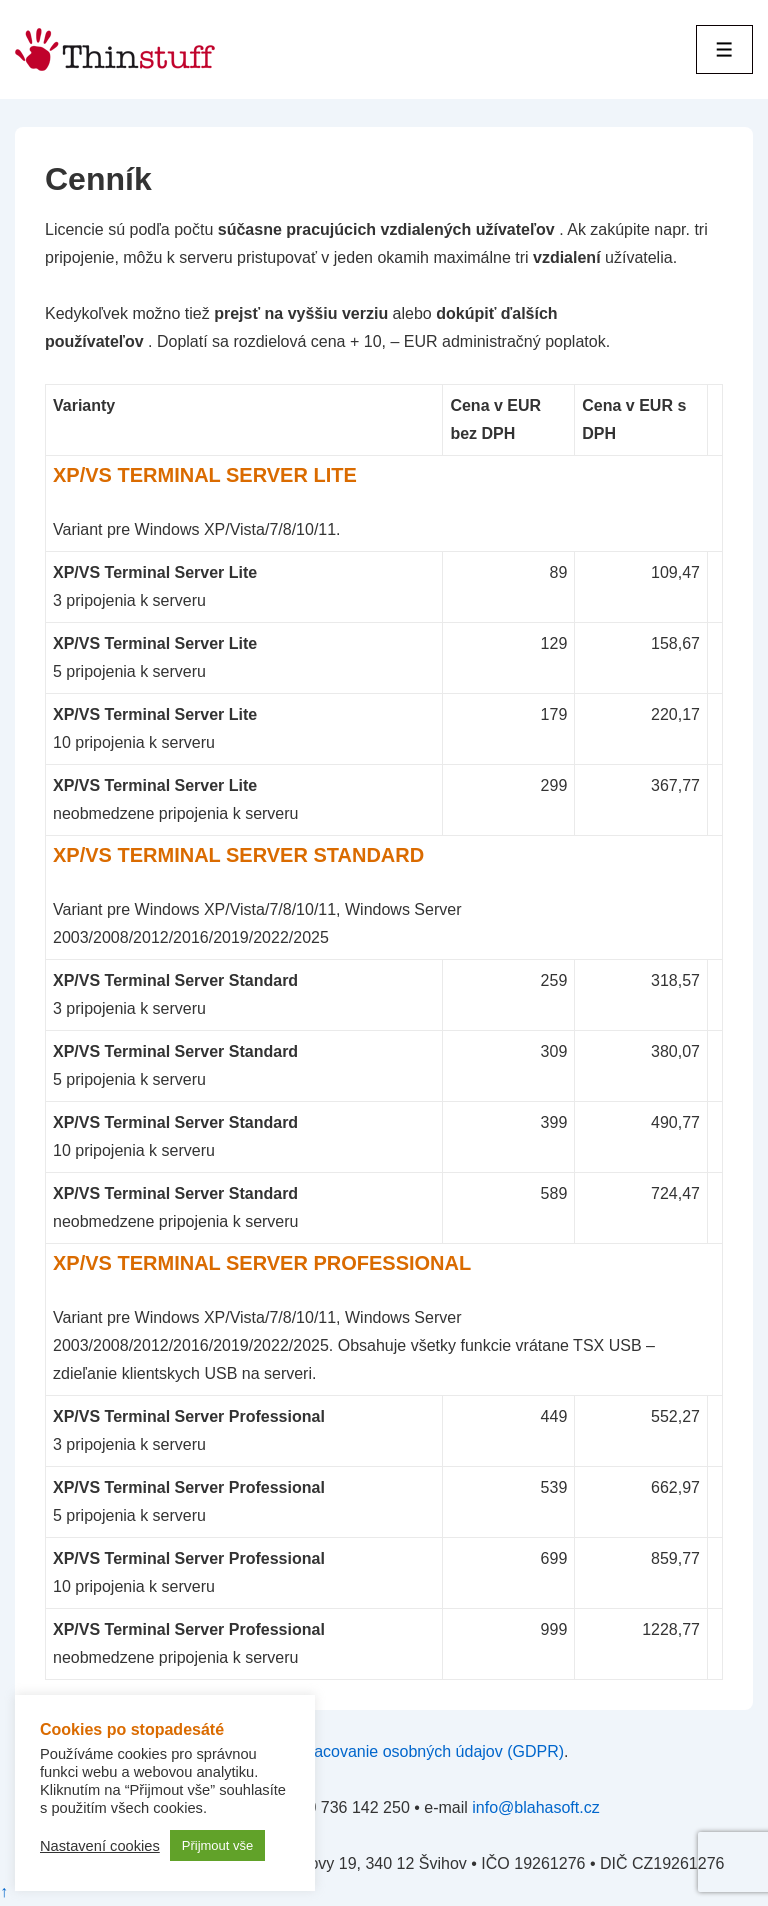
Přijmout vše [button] (218, 1845)
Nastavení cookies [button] (100, 1846)
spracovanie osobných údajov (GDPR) (428, 1751)
